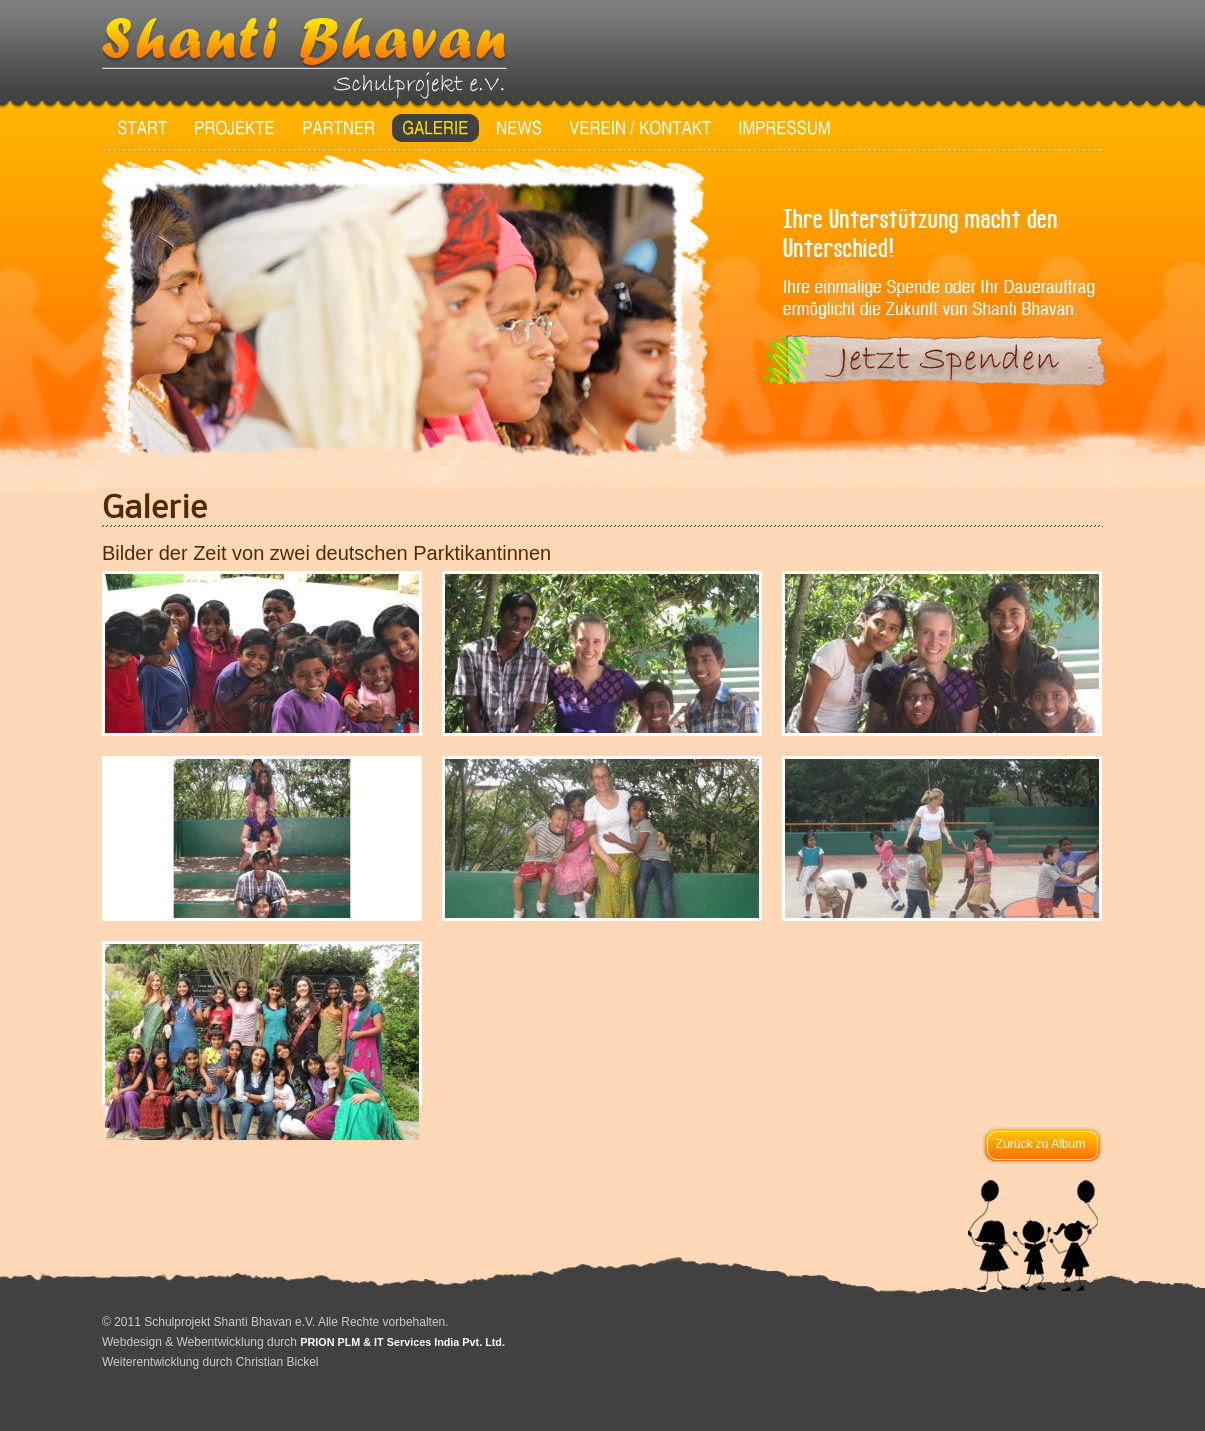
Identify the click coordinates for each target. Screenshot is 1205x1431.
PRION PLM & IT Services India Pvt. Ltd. (402, 1342)
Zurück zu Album (1040, 1144)
